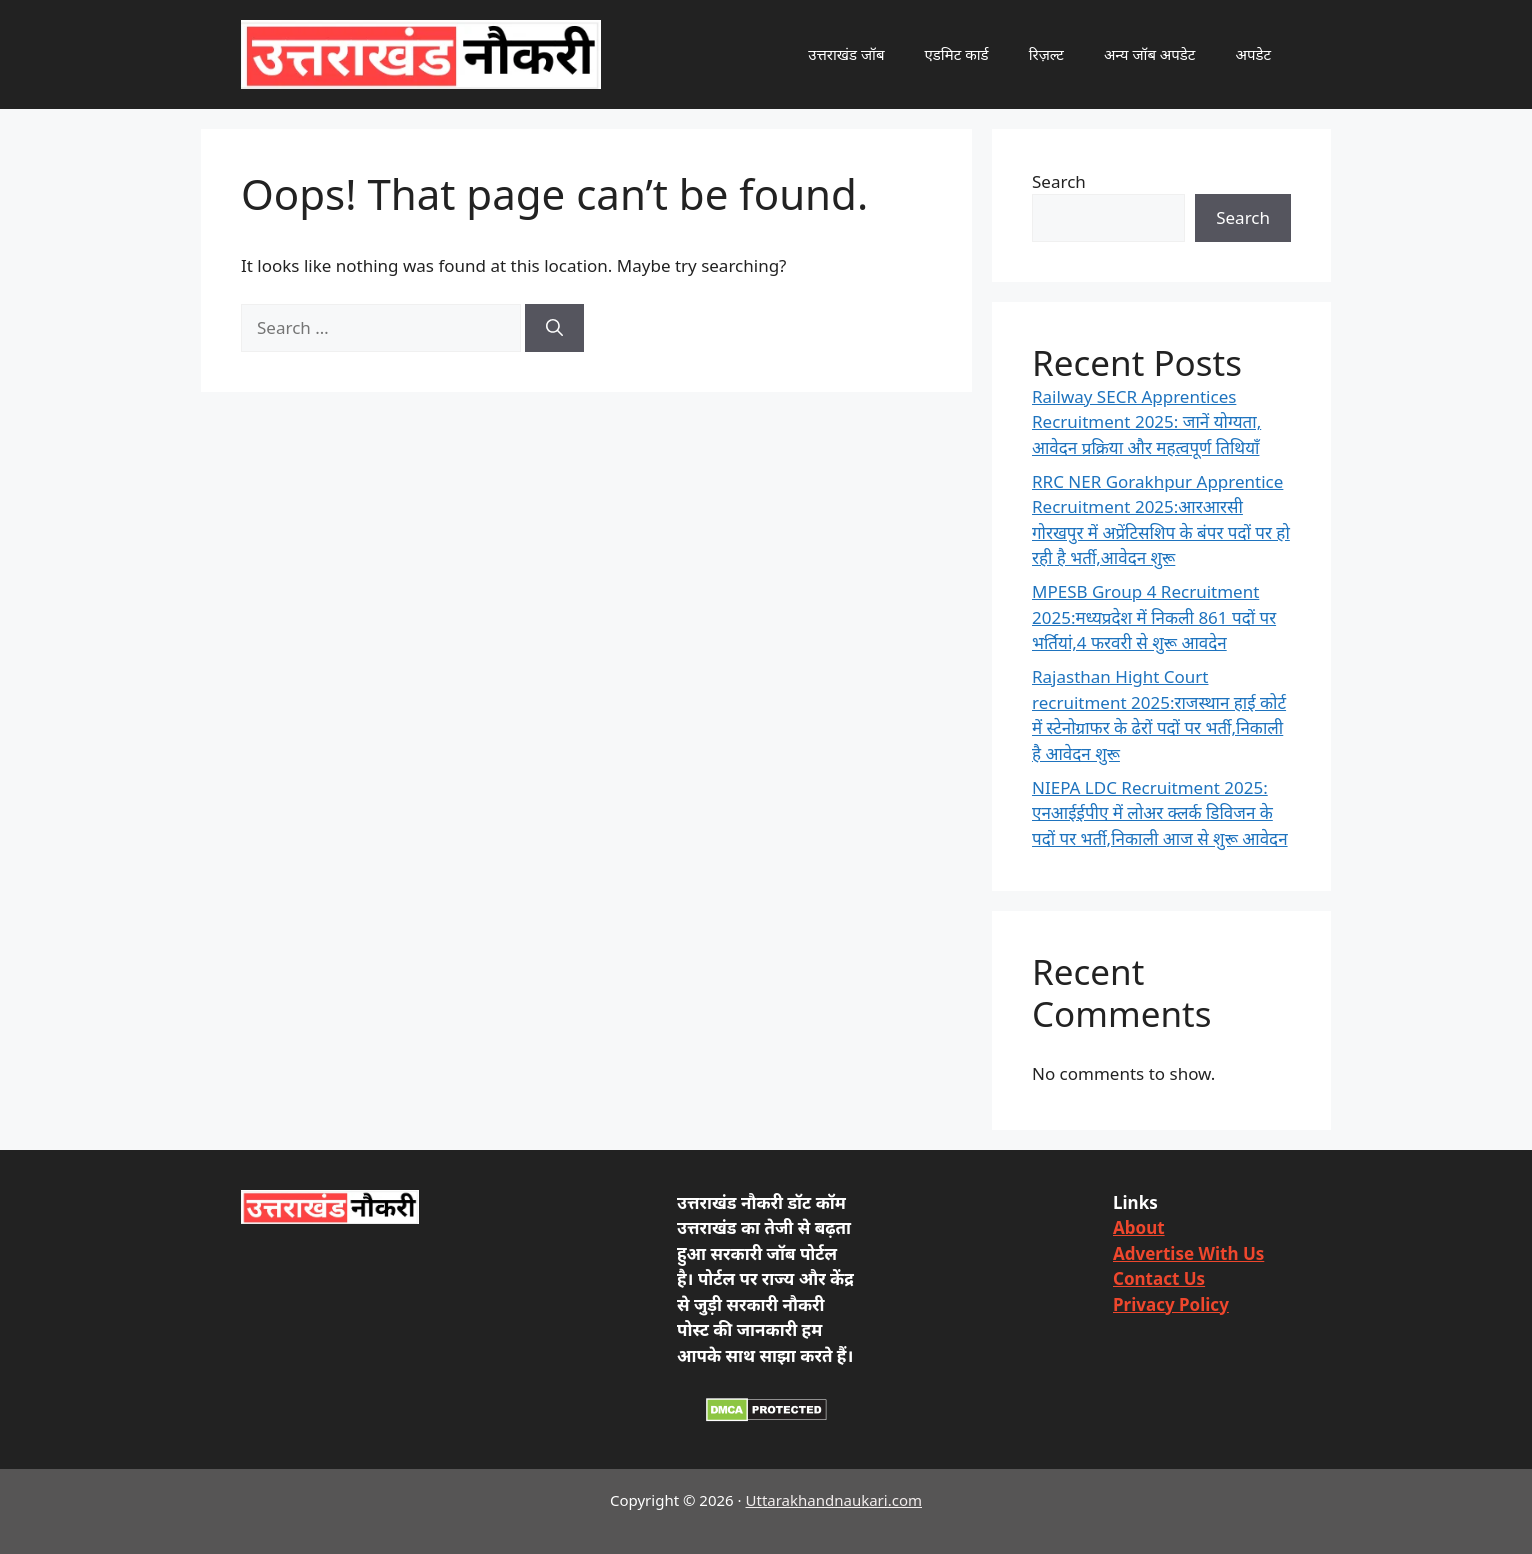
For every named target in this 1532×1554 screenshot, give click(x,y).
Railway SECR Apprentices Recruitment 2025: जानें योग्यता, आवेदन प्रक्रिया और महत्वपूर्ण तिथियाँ (1146, 422)
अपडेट (1253, 54)
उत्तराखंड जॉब (846, 54)
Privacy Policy (1171, 1304)
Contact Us (1159, 1278)
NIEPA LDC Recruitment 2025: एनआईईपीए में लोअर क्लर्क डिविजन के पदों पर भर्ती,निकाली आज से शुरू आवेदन (1160, 813)
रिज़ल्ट (1046, 54)
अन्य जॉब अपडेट (1150, 54)
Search (1059, 181)
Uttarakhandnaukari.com (834, 1500)
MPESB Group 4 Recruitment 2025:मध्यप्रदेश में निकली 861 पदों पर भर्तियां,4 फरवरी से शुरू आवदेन (1154, 617)
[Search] (554, 328)
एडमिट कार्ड (957, 54)
